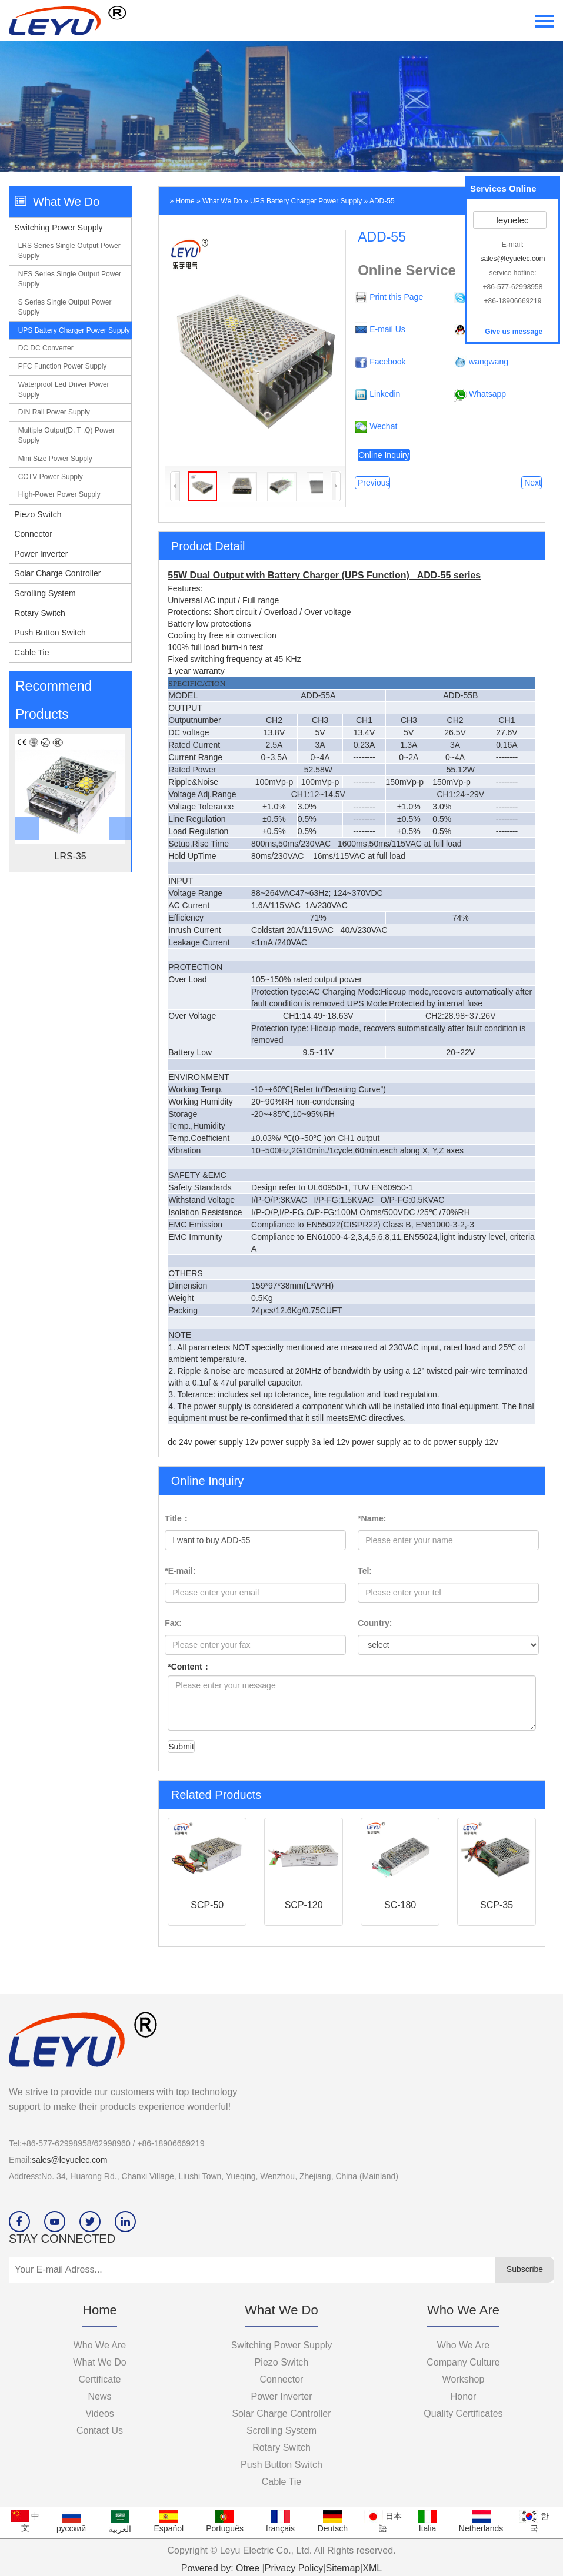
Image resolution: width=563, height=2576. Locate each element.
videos (99, 2413)
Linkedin (384, 394)
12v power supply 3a (284, 1442)
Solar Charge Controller (57, 573)
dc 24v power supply (206, 1442)
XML (372, 2568)
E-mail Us (387, 329)
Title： (177, 1518)
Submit (181, 1746)
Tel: (365, 1570)
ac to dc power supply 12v (450, 1442)
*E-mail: (180, 1570)
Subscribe (525, 2269)
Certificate (99, 2379)
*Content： (189, 1666)
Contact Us (99, 2431)
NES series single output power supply (69, 279)
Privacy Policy (294, 2568)
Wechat (383, 426)
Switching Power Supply (58, 227)
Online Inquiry (383, 455)
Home (185, 201)
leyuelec (511, 220)
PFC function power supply (62, 366)
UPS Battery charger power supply (74, 330)
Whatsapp (487, 394)
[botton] (23, 800)
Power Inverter (41, 553)
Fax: (173, 1623)
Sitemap (342, 2568)
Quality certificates (463, 2413)
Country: (375, 1623)
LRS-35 (70, 856)
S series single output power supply (65, 307)
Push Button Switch (49, 632)
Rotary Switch (39, 613)
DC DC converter (46, 348)
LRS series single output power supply (69, 251)
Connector (33, 533)
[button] (117, 800)
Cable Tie (31, 652)
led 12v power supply (362, 1442)
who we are (463, 2345)
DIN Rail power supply (54, 412)
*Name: (372, 1518)
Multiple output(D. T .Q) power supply (66, 435)
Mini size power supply (55, 458)
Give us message (512, 331)
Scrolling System (44, 593)
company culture (463, 2362)
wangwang (488, 361)
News (99, 2396)
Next (531, 482)
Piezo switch (37, 514)
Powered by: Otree (220, 2568)
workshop (463, 2379)
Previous (372, 482)
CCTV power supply (50, 477)
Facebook (387, 361)
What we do (222, 201)
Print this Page (396, 297)
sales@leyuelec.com (70, 2159)
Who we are (100, 2345)
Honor (464, 2396)
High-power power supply (59, 494)
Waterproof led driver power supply (63, 389)
